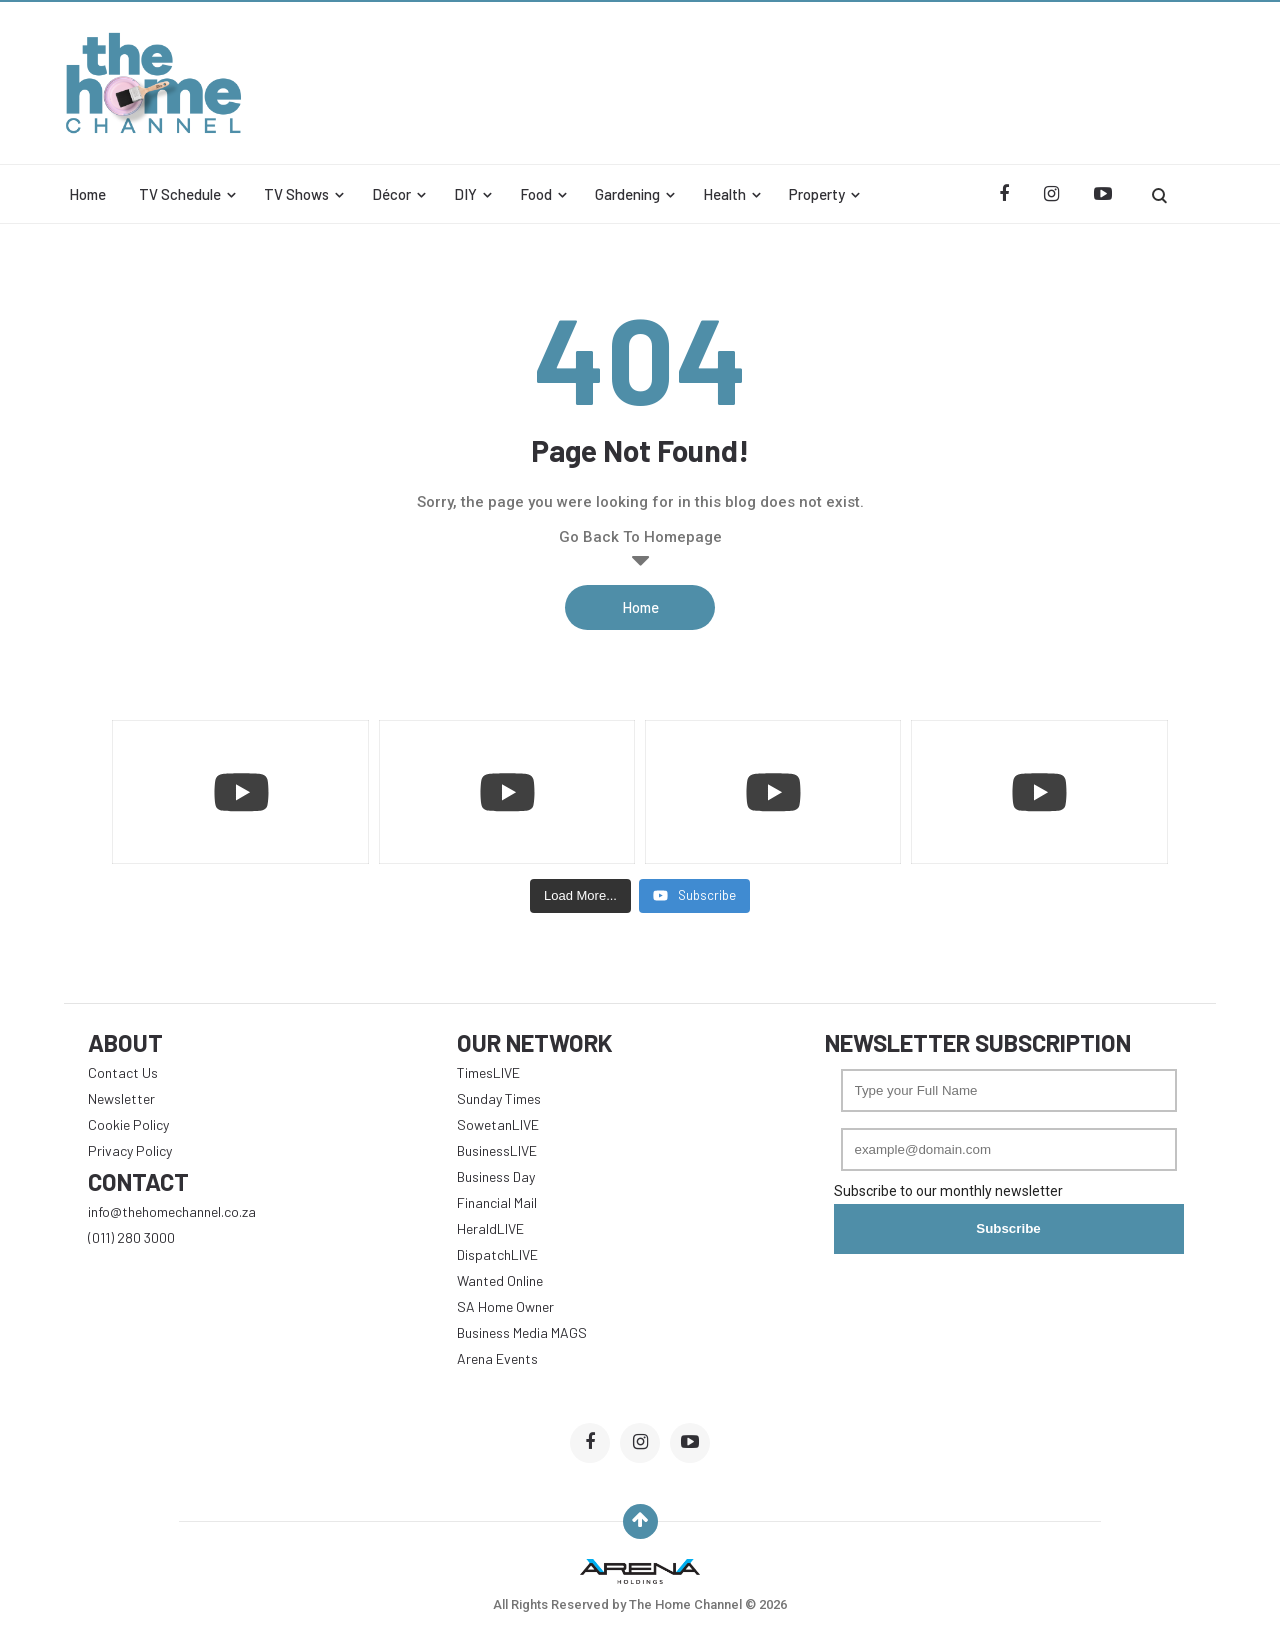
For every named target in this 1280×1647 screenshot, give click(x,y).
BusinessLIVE (497, 1150)
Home (87, 194)
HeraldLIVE (490, 1228)
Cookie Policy (128, 1124)
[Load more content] (580, 896)
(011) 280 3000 (131, 1237)
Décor (391, 194)
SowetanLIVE (498, 1124)
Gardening (627, 194)
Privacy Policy (130, 1150)
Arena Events (497, 1358)
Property (817, 194)
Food (536, 194)
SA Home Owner (505, 1306)
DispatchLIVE (497, 1254)
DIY (465, 194)
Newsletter (121, 1098)
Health (724, 194)
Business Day (496, 1176)
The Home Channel (687, 1604)
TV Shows (296, 194)
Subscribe (1008, 1228)
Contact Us (123, 1072)
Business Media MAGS (522, 1332)
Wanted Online (500, 1280)
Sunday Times (499, 1098)
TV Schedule (180, 194)
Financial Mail (497, 1202)
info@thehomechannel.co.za (172, 1211)
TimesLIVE (488, 1072)
